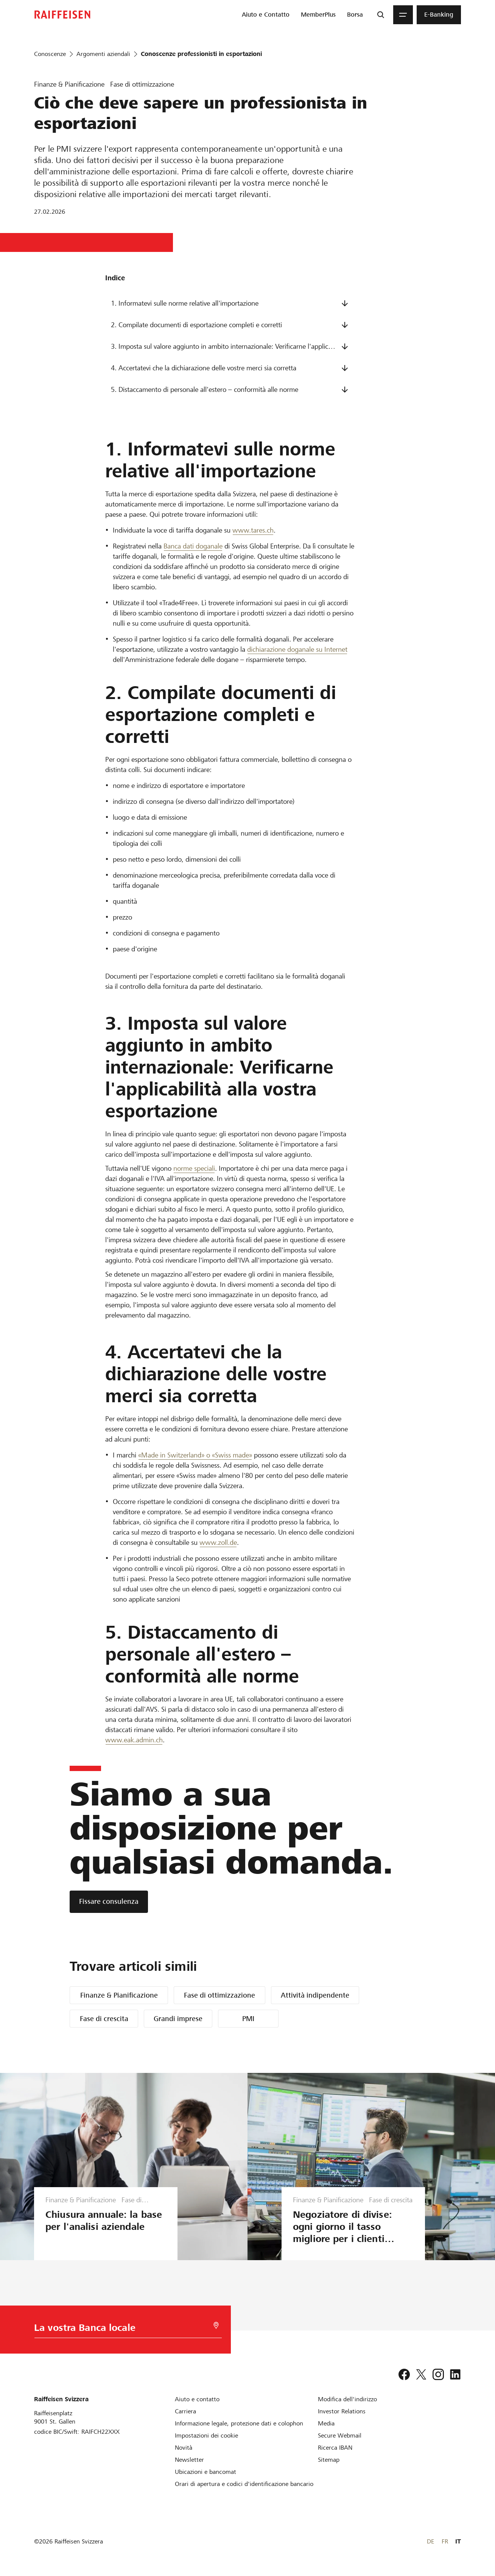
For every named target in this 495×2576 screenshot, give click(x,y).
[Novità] (183, 2447)
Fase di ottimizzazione (219, 1995)
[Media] (326, 2423)
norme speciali (194, 1168)
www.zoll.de (218, 1542)
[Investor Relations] (342, 2411)
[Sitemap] (328, 2459)
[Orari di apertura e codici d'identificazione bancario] (244, 2483)
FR (445, 2541)
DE (430, 2541)
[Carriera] (185, 2411)
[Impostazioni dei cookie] (206, 2435)
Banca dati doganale (193, 546)
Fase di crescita (104, 2019)
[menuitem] (266, 14)
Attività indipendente (315, 1995)
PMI (248, 2019)
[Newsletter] (189, 2459)
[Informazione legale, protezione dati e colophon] (239, 2423)
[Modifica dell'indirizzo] (347, 2399)
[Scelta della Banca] (124, 2329)
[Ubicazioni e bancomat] (205, 2471)
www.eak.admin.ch (134, 1740)
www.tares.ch (253, 530)
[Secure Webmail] (339, 2435)
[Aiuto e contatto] (197, 2399)
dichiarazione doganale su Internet (297, 649)
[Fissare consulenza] (109, 1902)
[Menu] (403, 14)
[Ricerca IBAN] (335, 2447)
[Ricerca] (381, 14)
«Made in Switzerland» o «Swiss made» (195, 1455)
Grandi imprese (178, 2019)
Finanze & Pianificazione (119, 1995)
